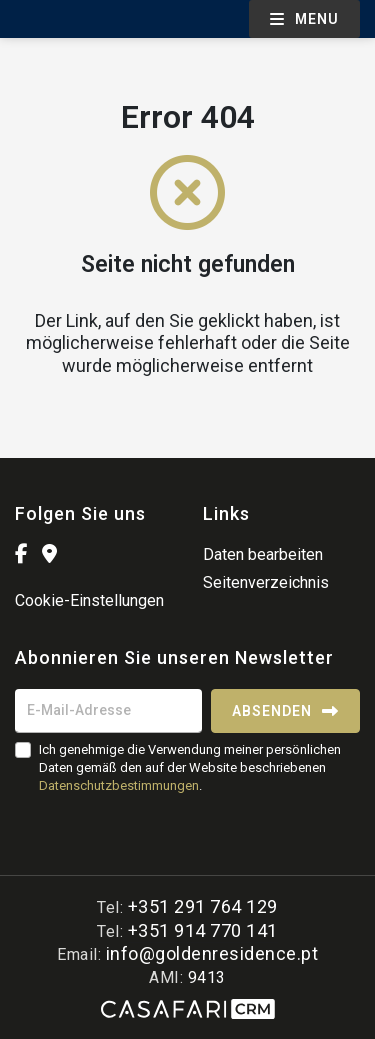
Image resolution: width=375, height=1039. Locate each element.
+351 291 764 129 (203, 906)
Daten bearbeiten (263, 554)
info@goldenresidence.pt (212, 953)
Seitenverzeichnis (266, 582)
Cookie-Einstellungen (89, 600)
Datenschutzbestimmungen (119, 785)
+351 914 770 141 (203, 930)
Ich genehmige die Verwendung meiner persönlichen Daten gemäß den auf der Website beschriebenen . (190, 767)
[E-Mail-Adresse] (108, 711)
